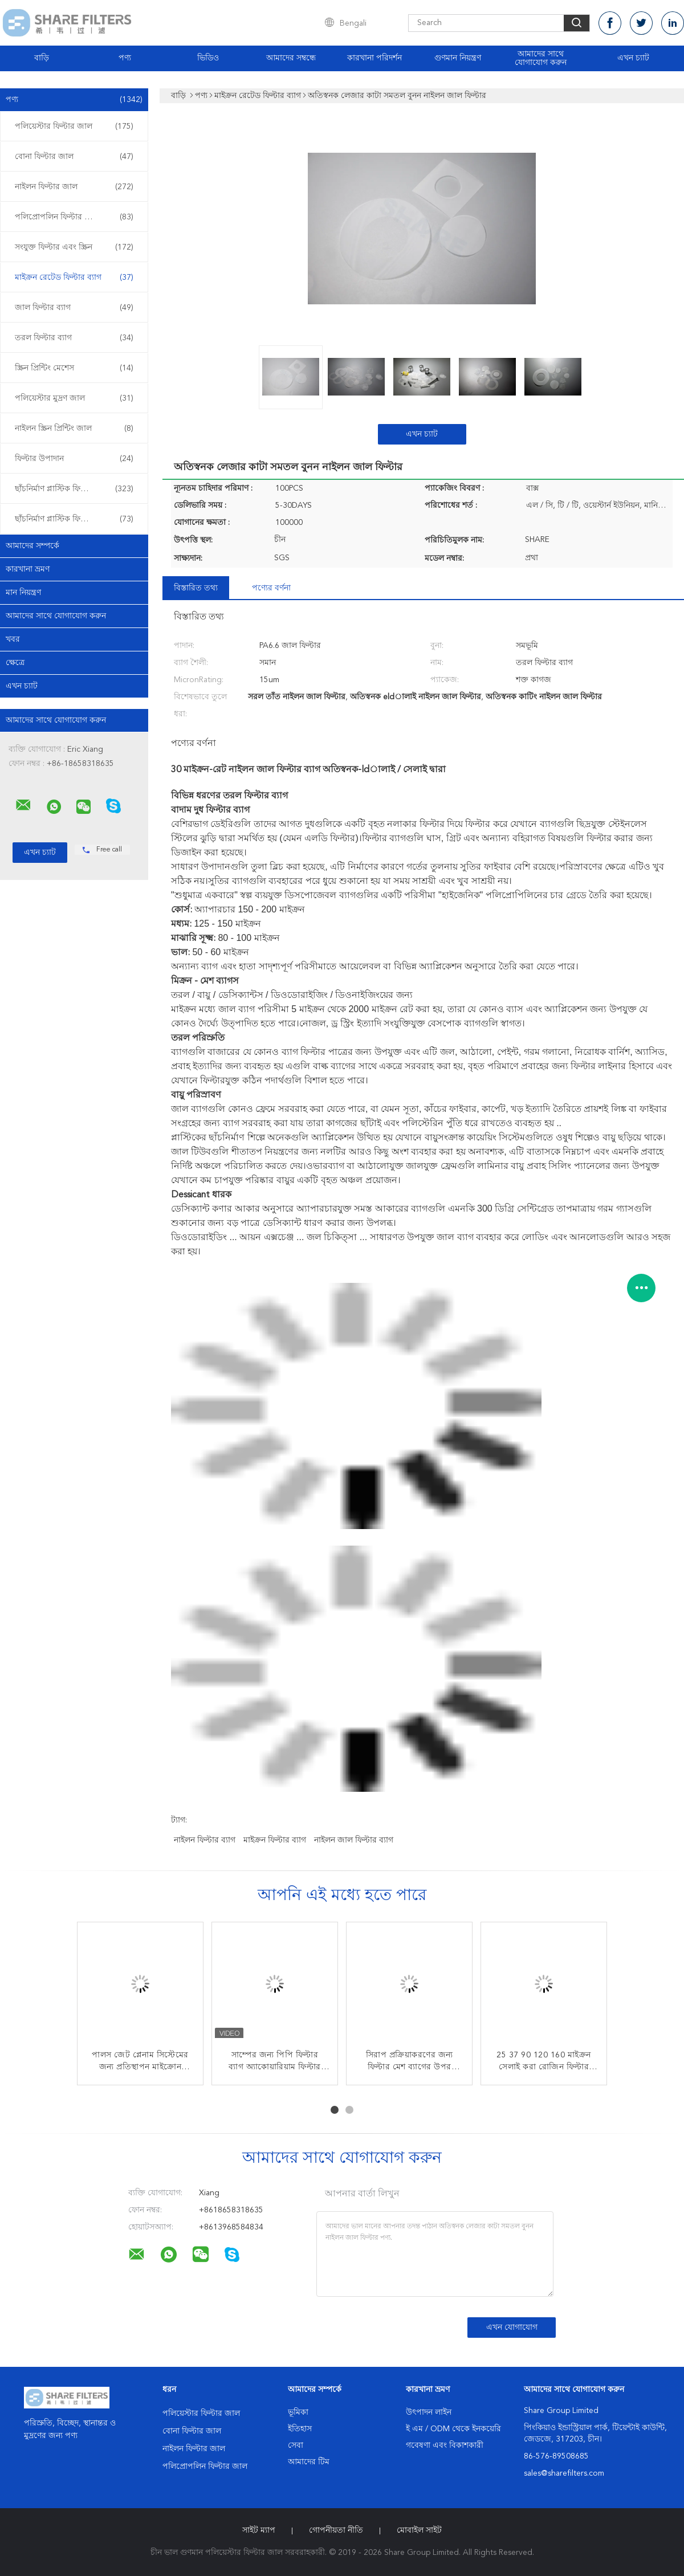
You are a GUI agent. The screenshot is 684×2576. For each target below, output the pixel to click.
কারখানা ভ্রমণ (28, 569)
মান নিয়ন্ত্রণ (23, 593)
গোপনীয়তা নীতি (336, 2530)
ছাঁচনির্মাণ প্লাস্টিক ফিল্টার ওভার (74, 519)
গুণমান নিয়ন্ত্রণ (457, 58)
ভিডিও (208, 58)
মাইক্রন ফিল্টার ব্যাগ (274, 1840)
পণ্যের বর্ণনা (271, 588)
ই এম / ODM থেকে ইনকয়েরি (453, 2429)
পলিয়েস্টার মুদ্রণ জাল (74, 398)
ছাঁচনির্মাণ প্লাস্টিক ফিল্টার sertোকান (75, 489)
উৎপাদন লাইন (428, 2412)
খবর (13, 639)
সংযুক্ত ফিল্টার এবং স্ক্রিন (74, 247)
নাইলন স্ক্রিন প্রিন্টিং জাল (74, 428)
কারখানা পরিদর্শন (374, 58)
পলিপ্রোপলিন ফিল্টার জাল (74, 217)
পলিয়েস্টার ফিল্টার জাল (74, 126)
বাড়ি (41, 58)
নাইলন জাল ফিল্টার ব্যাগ (353, 1840)
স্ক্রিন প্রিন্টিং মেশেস (74, 368)
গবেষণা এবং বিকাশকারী (444, 2445)
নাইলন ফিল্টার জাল (74, 187)
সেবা (295, 2445)
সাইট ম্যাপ (258, 2530)
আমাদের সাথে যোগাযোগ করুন (541, 58)
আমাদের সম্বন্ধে (291, 58)
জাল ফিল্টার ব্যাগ (74, 307)
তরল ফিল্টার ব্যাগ (74, 338)
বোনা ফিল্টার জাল (74, 156)
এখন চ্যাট (633, 58)
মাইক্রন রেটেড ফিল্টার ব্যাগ (74, 277)
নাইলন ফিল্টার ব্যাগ (204, 1840)
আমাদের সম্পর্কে (32, 546)
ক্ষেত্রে (15, 663)
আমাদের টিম (308, 2462)
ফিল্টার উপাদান (74, 458)
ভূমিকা (298, 2412)
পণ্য (125, 58)
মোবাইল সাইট (419, 2530)
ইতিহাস (300, 2429)
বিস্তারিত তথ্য (196, 588)
